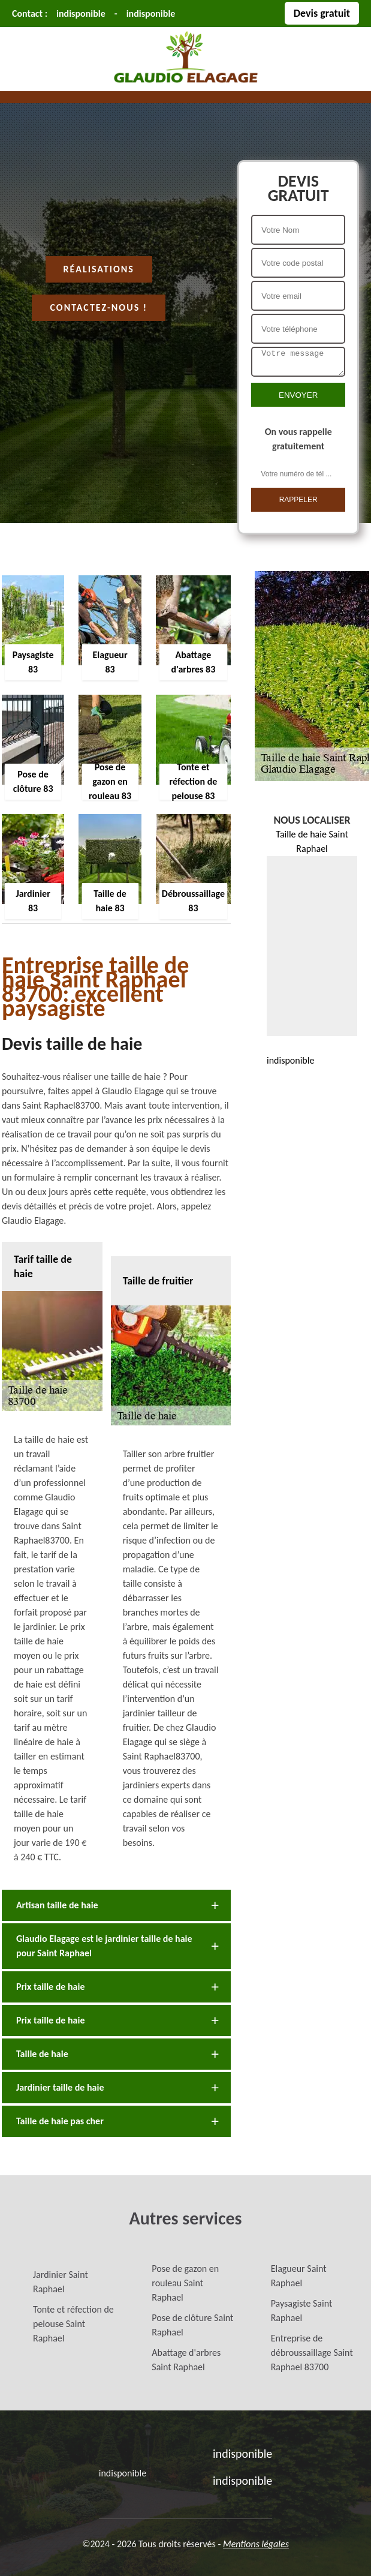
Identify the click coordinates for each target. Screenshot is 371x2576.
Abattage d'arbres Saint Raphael (186, 2360)
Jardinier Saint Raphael (60, 2282)
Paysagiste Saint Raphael (302, 2310)
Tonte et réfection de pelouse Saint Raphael (73, 2324)
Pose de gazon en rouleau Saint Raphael (185, 2283)
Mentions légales (256, 2544)
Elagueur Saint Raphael (299, 2276)
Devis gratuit (322, 13)
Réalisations (99, 269)
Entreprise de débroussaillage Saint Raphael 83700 (312, 2352)
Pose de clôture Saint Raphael (192, 2325)
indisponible (80, 13)
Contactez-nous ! (98, 307)
